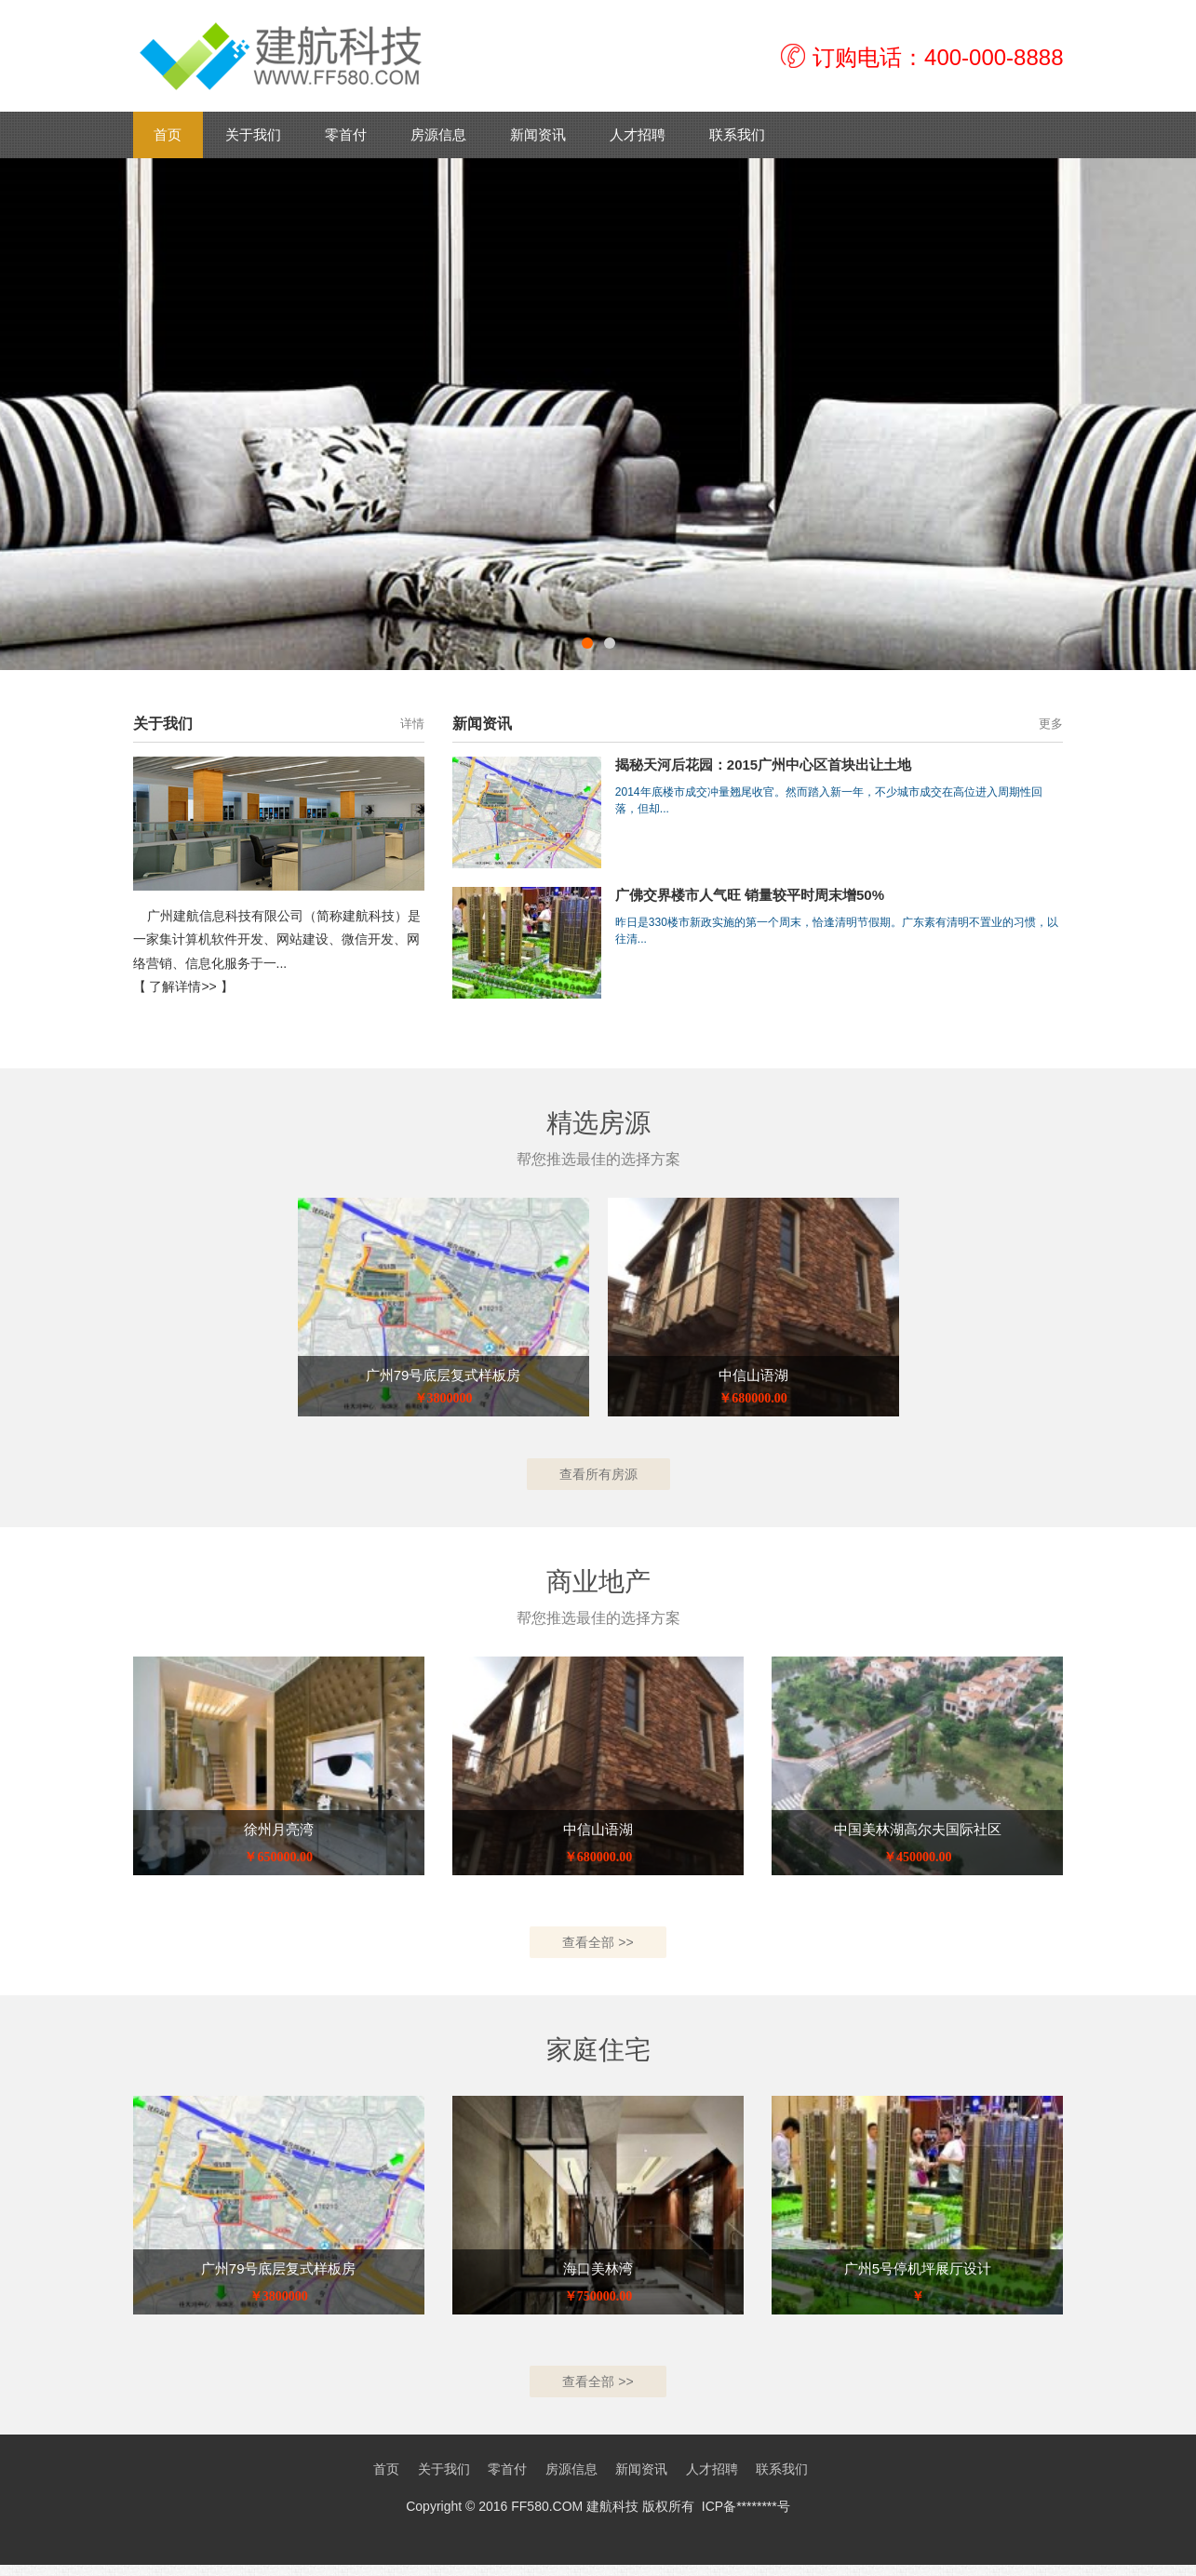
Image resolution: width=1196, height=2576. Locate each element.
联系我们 (737, 134)
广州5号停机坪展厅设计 (917, 2276)
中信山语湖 (753, 1375)
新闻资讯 (538, 134)
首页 (167, 134)
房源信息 (438, 134)
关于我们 (253, 134)
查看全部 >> (597, 1947)
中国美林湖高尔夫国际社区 (917, 1833)
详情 (412, 724)
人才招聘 (637, 134)
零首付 (346, 134)
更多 (1051, 724)
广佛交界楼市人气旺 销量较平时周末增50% (749, 895)
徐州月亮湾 (279, 1833)
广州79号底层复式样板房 (443, 1375)
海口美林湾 (598, 2276)
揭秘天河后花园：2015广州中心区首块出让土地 (763, 764)
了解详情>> (182, 986)
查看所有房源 (598, 1476)
